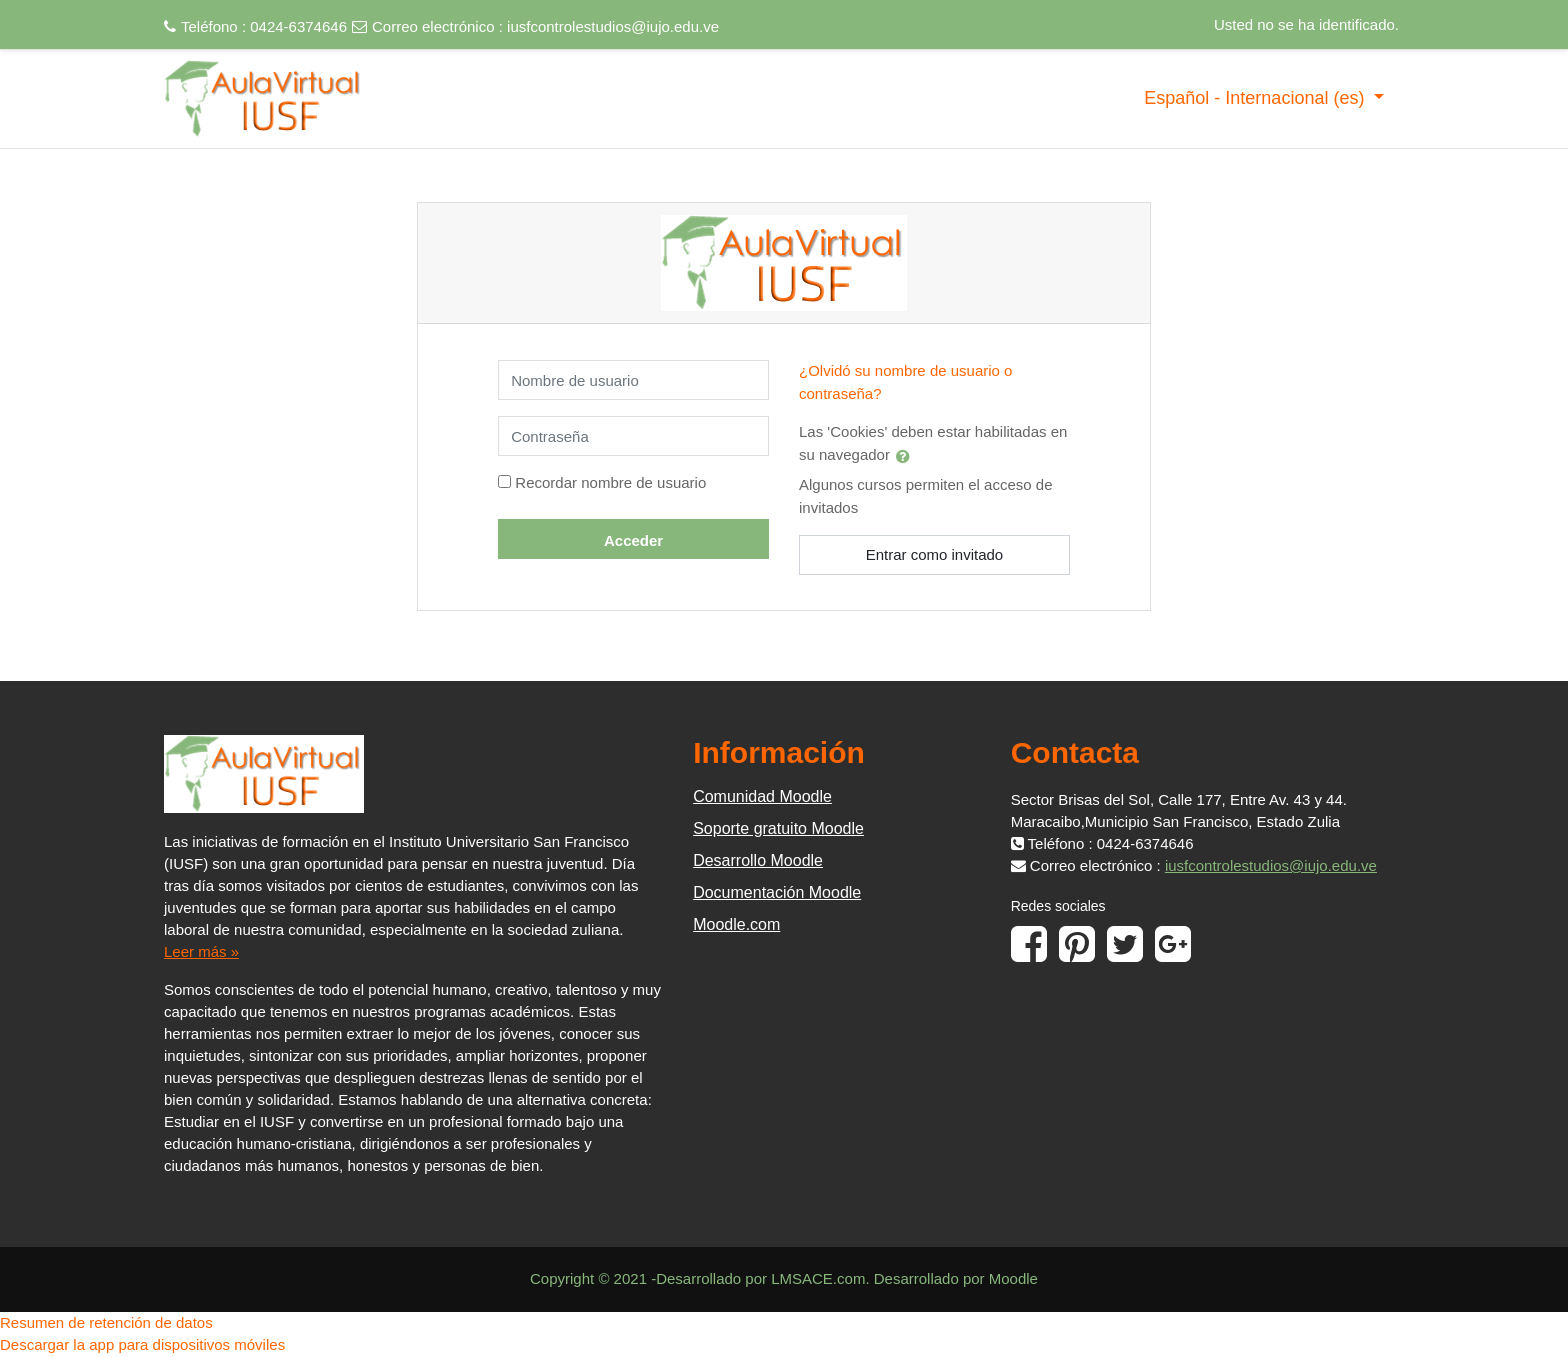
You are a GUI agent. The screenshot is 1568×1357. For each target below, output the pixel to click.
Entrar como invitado (935, 554)
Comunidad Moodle (762, 796)
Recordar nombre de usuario (610, 482)
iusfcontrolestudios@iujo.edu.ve (613, 26)
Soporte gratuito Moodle (778, 828)
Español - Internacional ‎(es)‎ (1256, 98)
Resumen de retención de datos (106, 1322)
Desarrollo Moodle (758, 860)
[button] (907, 456)
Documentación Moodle (777, 892)
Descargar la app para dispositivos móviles (142, 1344)
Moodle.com (736, 924)
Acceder (633, 540)
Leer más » (201, 951)
